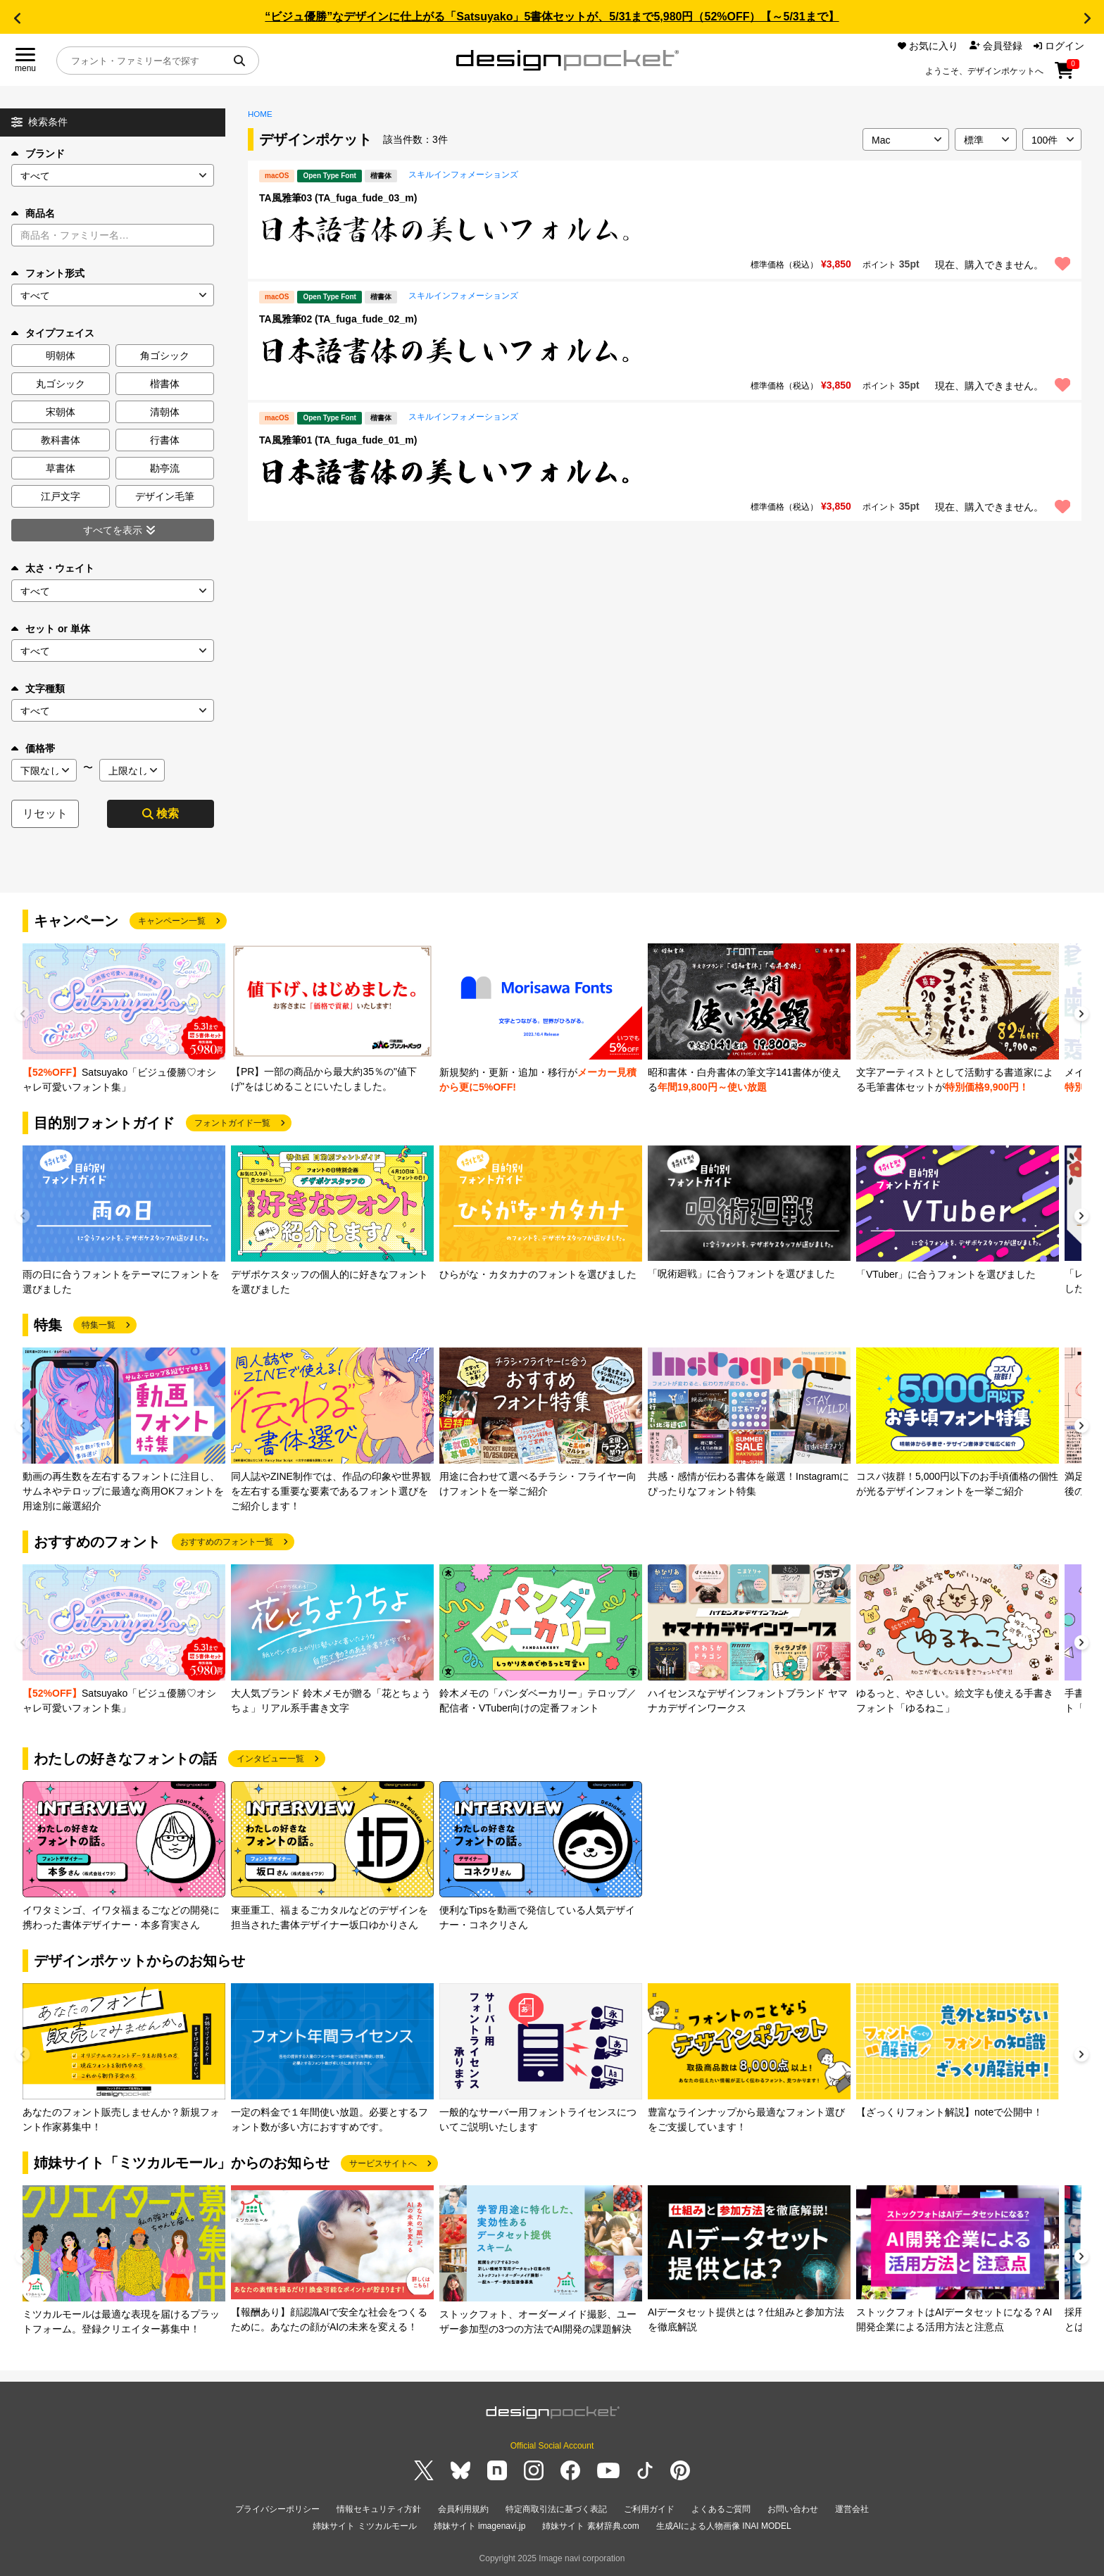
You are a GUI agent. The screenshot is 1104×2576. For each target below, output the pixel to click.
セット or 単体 (50, 628)
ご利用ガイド (649, 2509)
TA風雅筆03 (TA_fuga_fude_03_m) (338, 197)
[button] (17, 18)
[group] (124, 1019)
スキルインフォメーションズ (463, 175)
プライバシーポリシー (277, 2509)
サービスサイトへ (383, 2163)
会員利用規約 (463, 2509)
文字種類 (38, 688)
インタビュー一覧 (270, 1759)
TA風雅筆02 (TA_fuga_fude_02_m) (338, 319)
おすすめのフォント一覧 (226, 1542)
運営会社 (852, 2509)
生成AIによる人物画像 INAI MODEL (723, 2526)
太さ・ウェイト (52, 568)
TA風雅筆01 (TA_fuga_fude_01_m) (338, 440)
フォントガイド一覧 (232, 1123)
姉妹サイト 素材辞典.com (590, 2526)
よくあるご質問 (721, 2509)
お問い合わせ (792, 2509)
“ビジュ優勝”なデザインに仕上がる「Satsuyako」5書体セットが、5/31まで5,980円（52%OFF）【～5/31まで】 (552, 17)
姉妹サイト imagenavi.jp (480, 2526)
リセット (45, 813)
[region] (664, 229)
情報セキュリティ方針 (379, 2509)
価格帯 (33, 748)
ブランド (38, 153)
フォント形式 (47, 273)
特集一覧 (98, 1325)
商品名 (33, 213)
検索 (160, 813)
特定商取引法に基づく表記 (556, 2509)
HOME (260, 114)
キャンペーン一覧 (172, 921)
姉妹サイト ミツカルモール (364, 2526)
